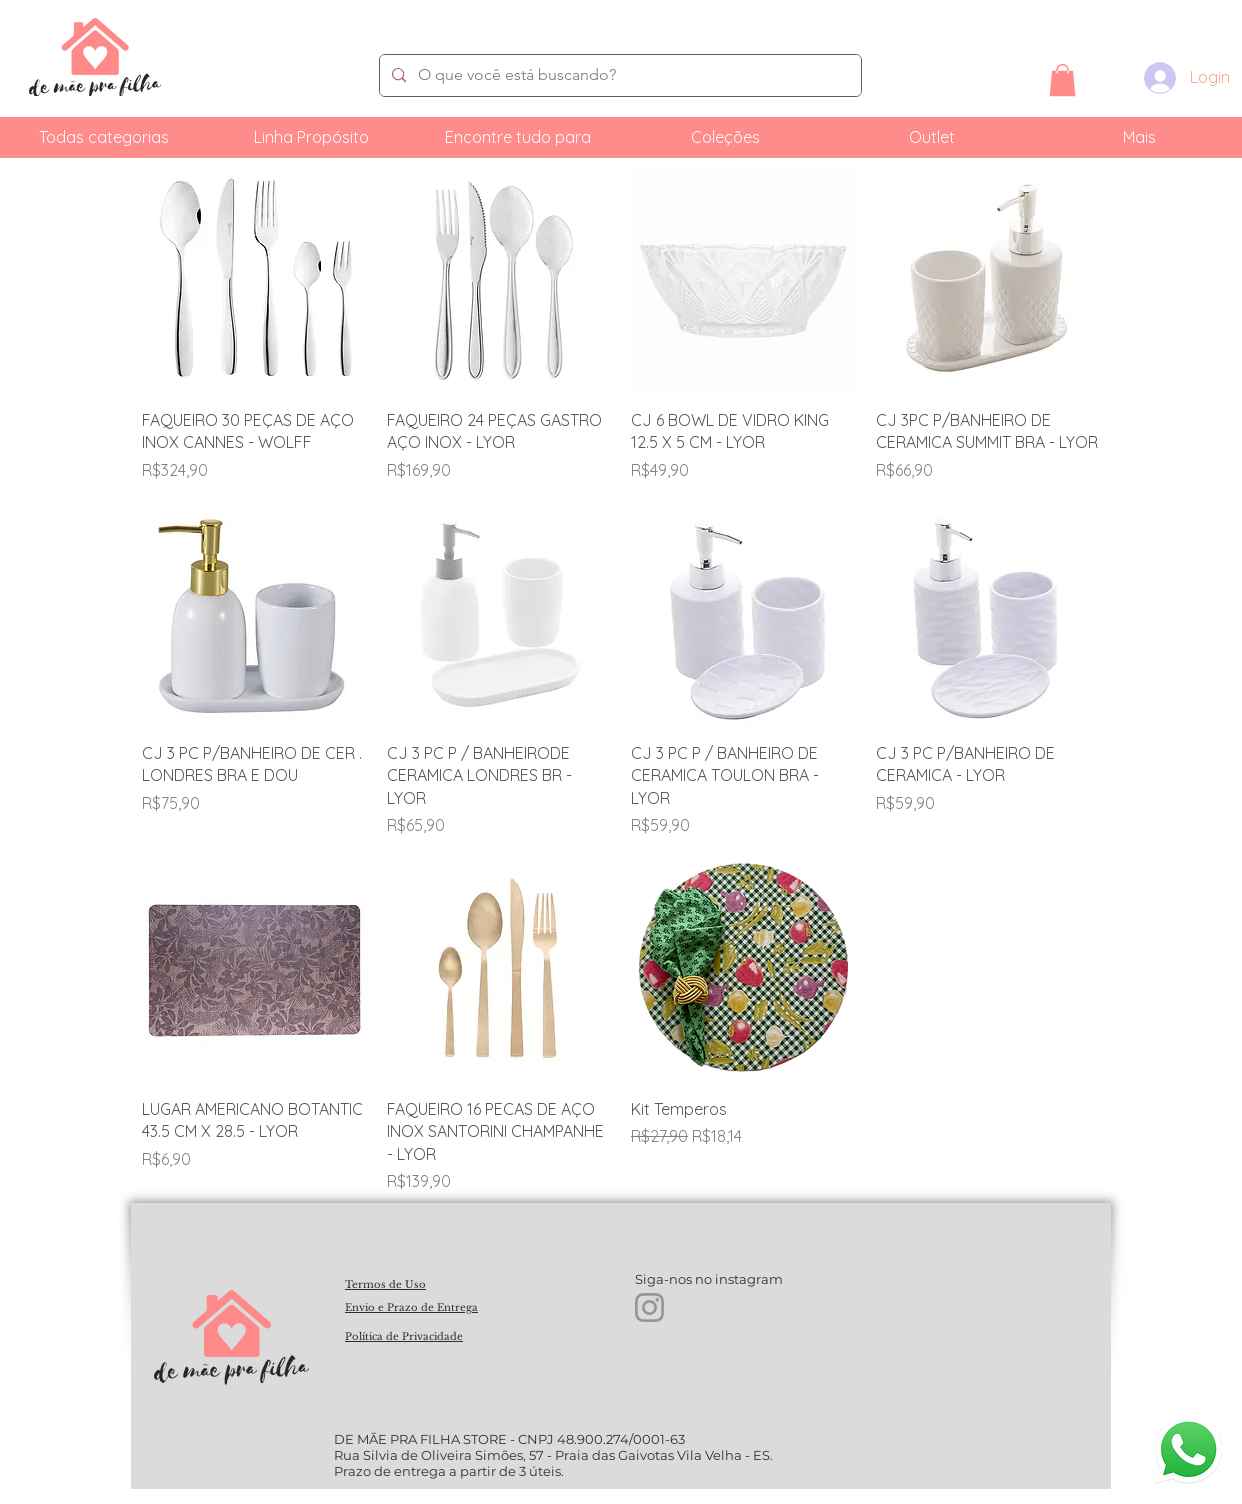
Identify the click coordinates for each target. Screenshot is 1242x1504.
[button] (1062, 80)
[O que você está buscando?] (618, 75)
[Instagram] (649, 1307)
